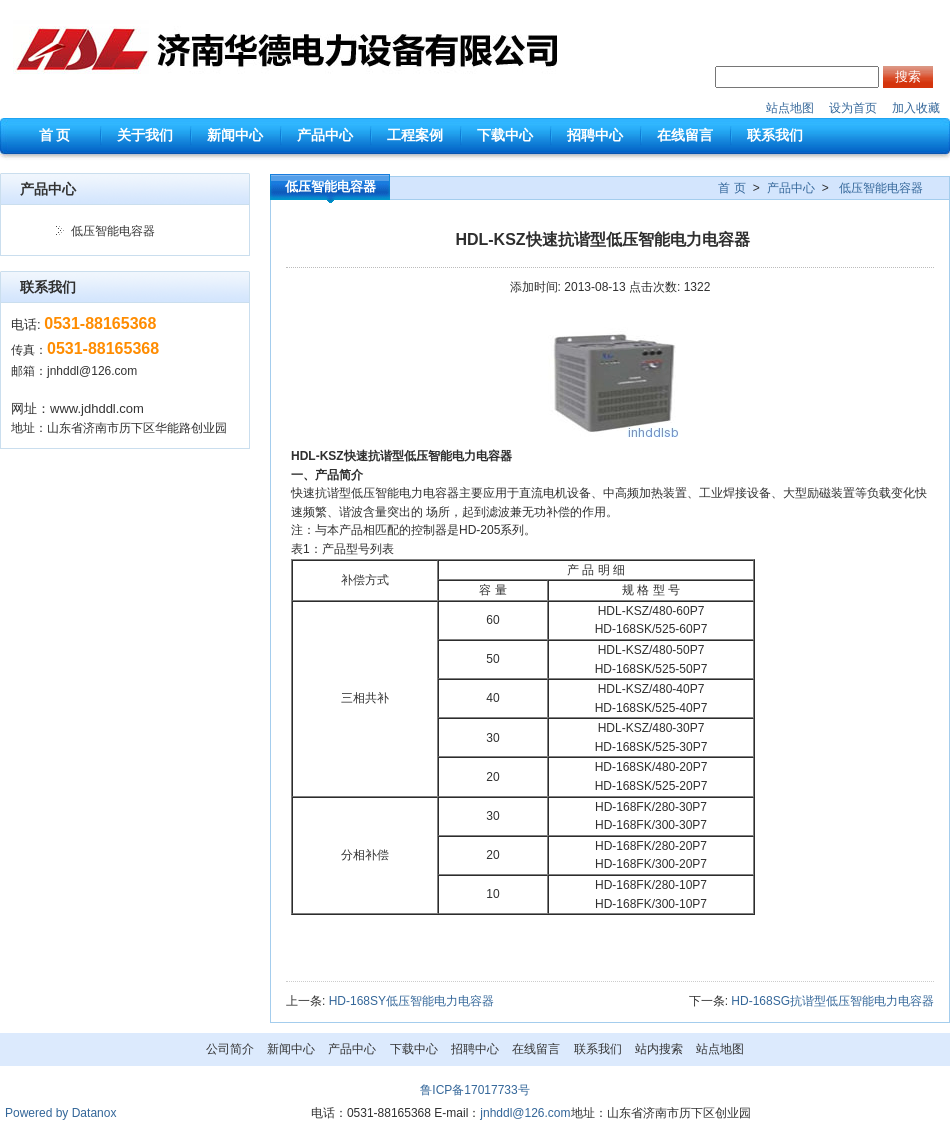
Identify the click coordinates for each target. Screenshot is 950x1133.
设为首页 (853, 108)
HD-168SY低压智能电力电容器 (411, 1001)
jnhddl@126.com (92, 371)
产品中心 (791, 188)
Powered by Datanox (60, 1113)
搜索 (908, 76)
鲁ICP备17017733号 (474, 1090)
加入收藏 (916, 108)
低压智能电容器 (113, 231)
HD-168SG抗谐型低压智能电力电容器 (832, 1001)
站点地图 (790, 108)
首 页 (731, 188)
